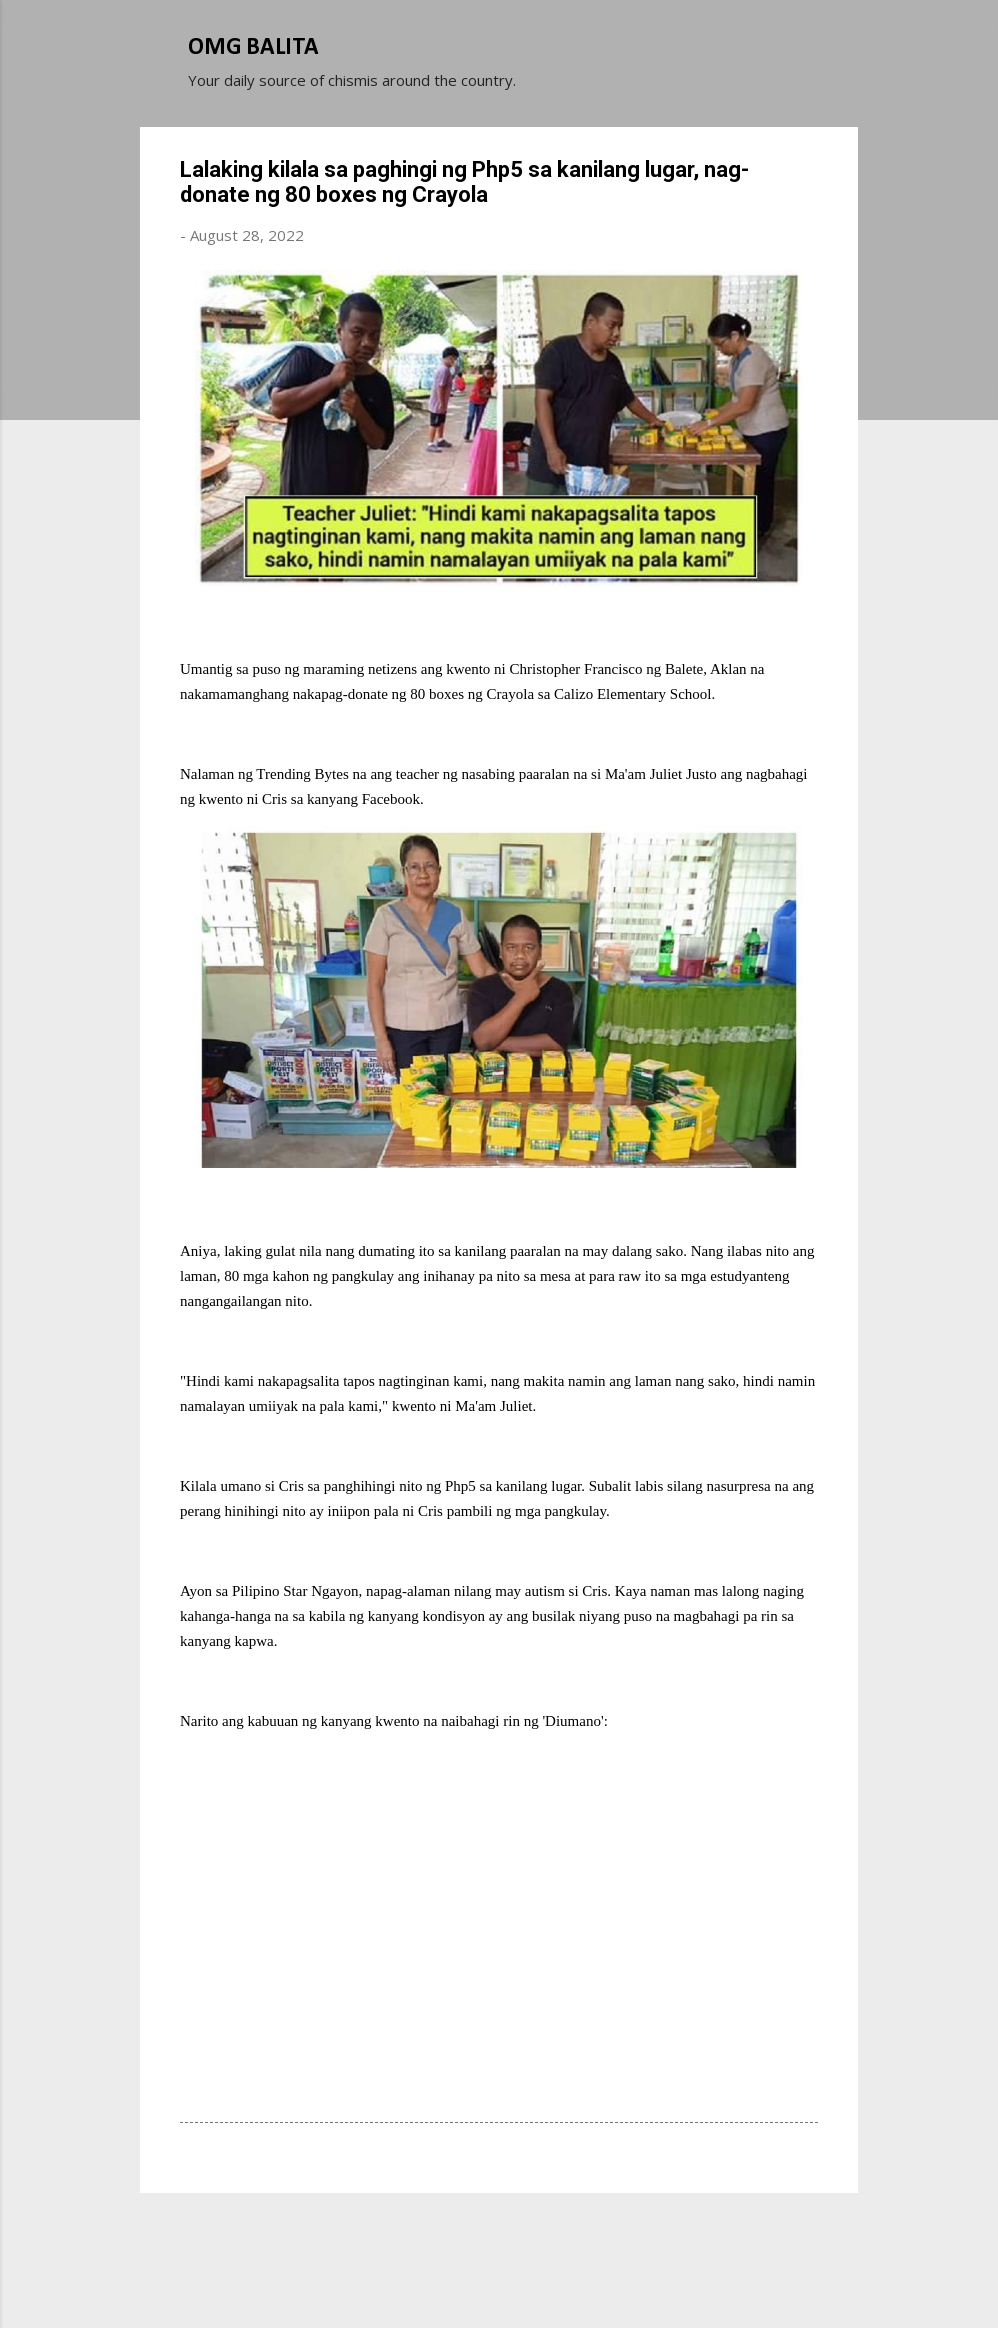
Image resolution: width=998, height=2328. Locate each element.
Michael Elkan (546, 2276)
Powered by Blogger (499, 2236)
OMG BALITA (253, 48)
